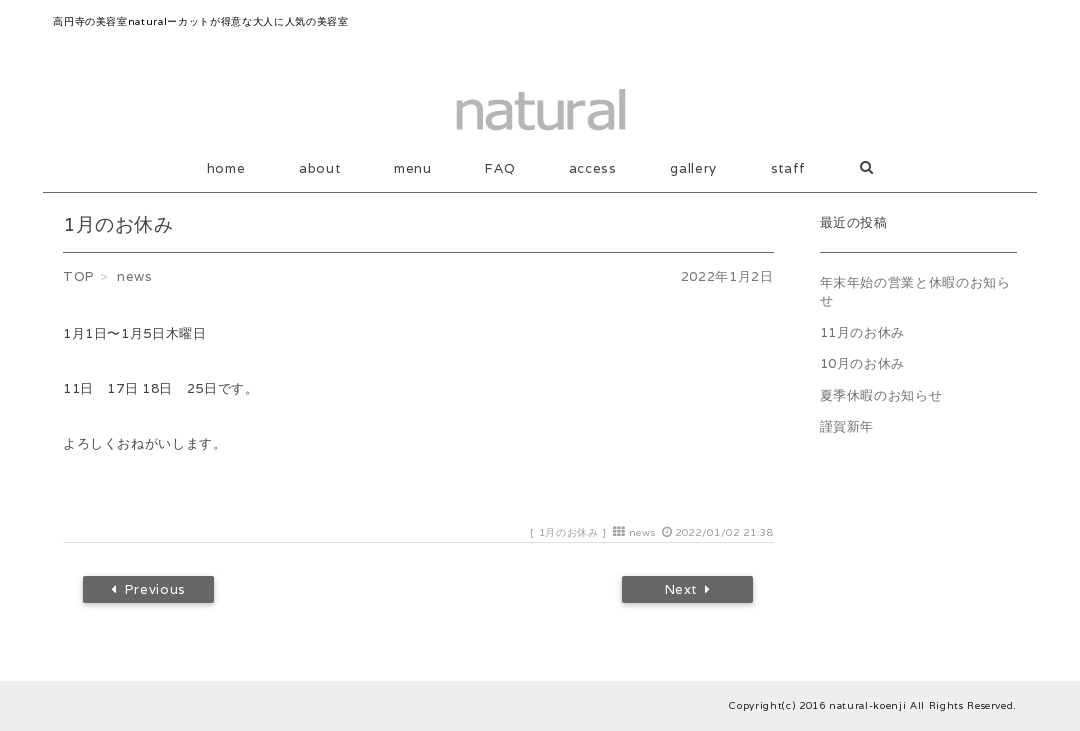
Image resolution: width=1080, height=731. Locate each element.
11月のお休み (863, 332)
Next (688, 590)
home (226, 168)
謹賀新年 (847, 426)
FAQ (500, 168)
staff (788, 168)
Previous (148, 590)
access (593, 168)
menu (413, 168)
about (319, 168)
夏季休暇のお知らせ (881, 395)
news (642, 532)
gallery (693, 168)
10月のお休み (863, 363)
